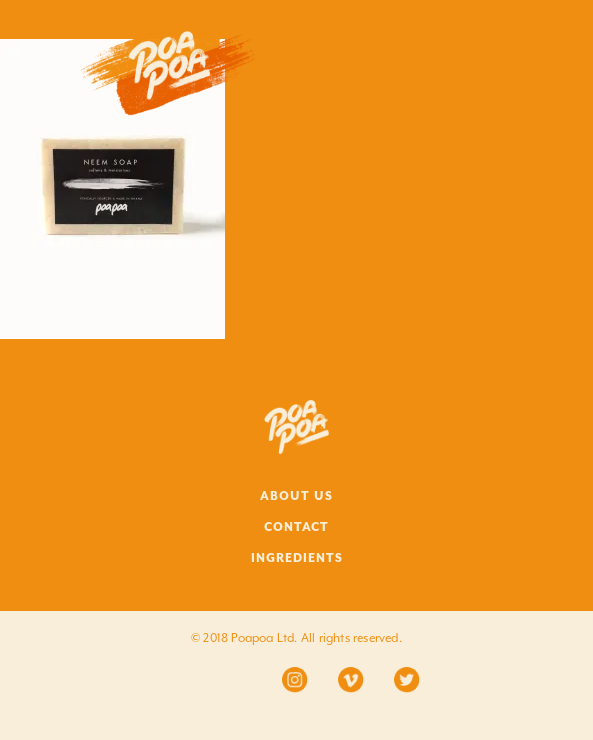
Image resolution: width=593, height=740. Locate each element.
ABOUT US (296, 496)
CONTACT (296, 527)
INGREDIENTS (297, 558)
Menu (520, 44)
